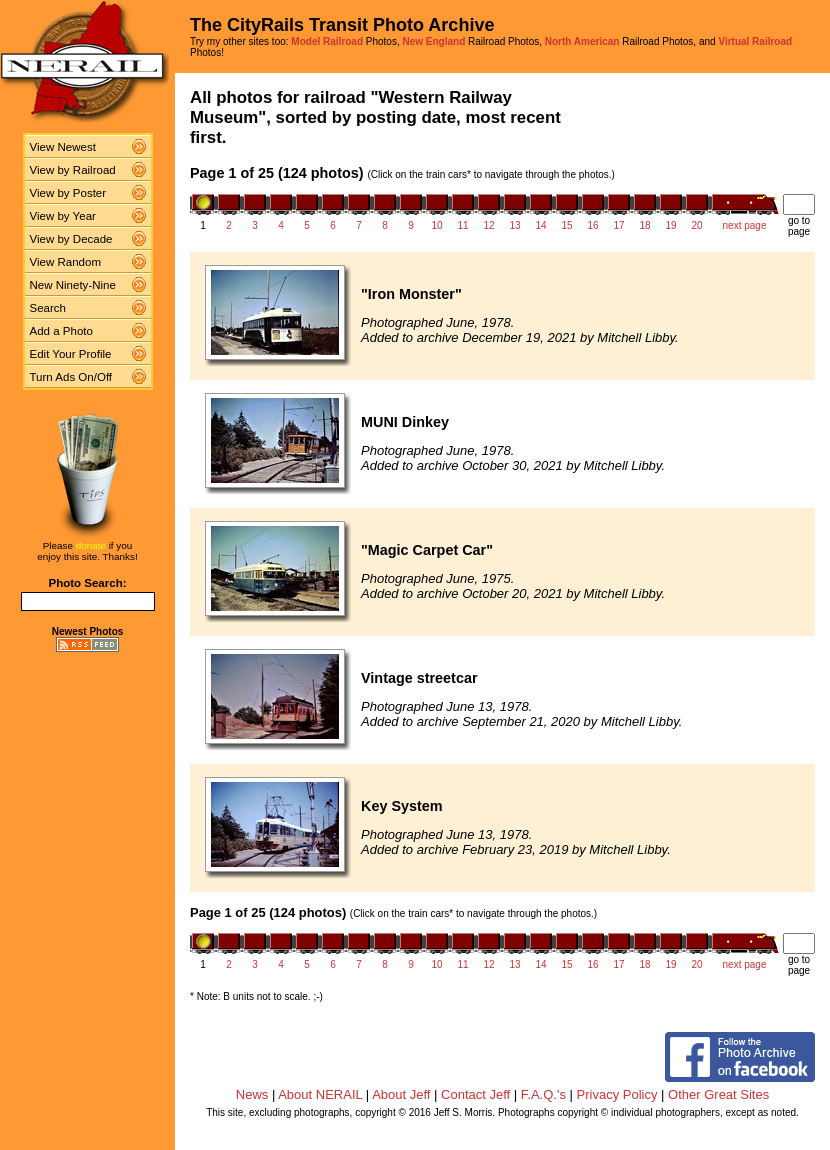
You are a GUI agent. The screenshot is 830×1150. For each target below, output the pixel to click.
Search (48, 308)
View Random (65, 262)
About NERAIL (320, 1094)
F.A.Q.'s (543, 1094)
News (252, 1094)
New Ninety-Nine (73, 285)
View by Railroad (73, 170)
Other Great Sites (718, 1094)
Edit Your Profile (71, 354)
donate (91, 545)
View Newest (63, 147)
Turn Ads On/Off (71, 377)
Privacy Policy (617, 1094)
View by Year (63, 216)
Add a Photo (61, 331)
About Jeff (401, 1094)
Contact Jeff (475, 1094)
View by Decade (71, 239)
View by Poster (68, 193)
